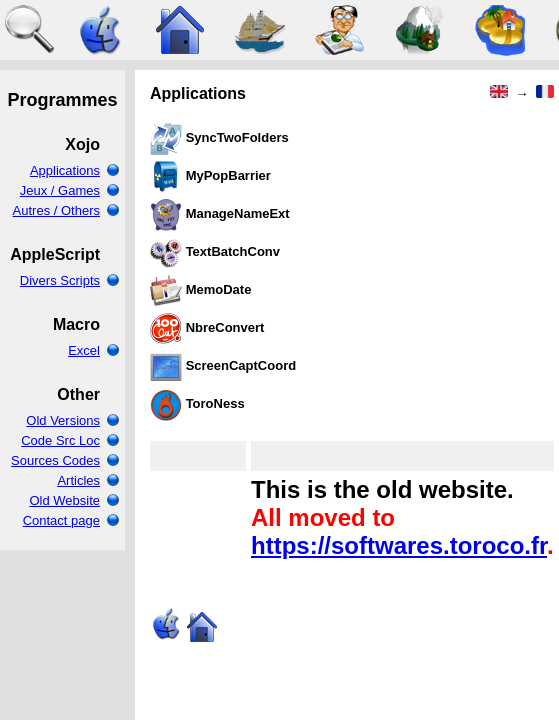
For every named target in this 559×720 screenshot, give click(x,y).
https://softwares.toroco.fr (399, 545)
